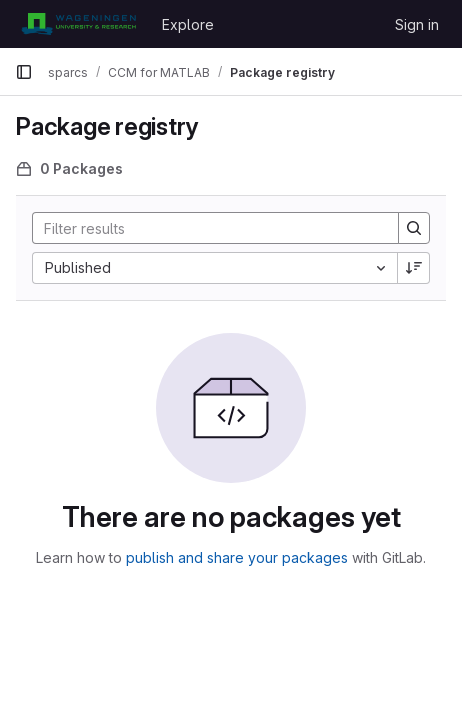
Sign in (417, 24)
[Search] (205, 228)
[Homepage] (78, 24)
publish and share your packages (237, 557)
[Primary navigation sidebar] (24, 72)
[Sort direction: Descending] (414, 268)
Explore (188, 24)
